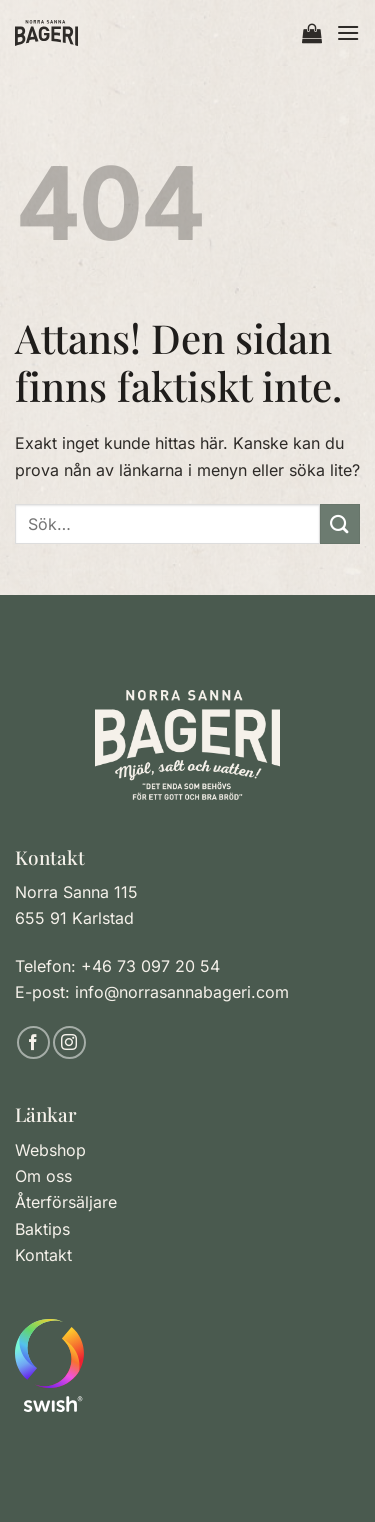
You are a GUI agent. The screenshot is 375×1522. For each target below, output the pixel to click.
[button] (312, 33)
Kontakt (43, 1255)
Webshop (50, 1150)
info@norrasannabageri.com (182, 992)
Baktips (42, 1229)
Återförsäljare (66, 1202)
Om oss (43, 1176)
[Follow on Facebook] (33, 1042)
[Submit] (340, 523)
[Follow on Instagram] (69, 1042)
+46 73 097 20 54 (150, 966)
